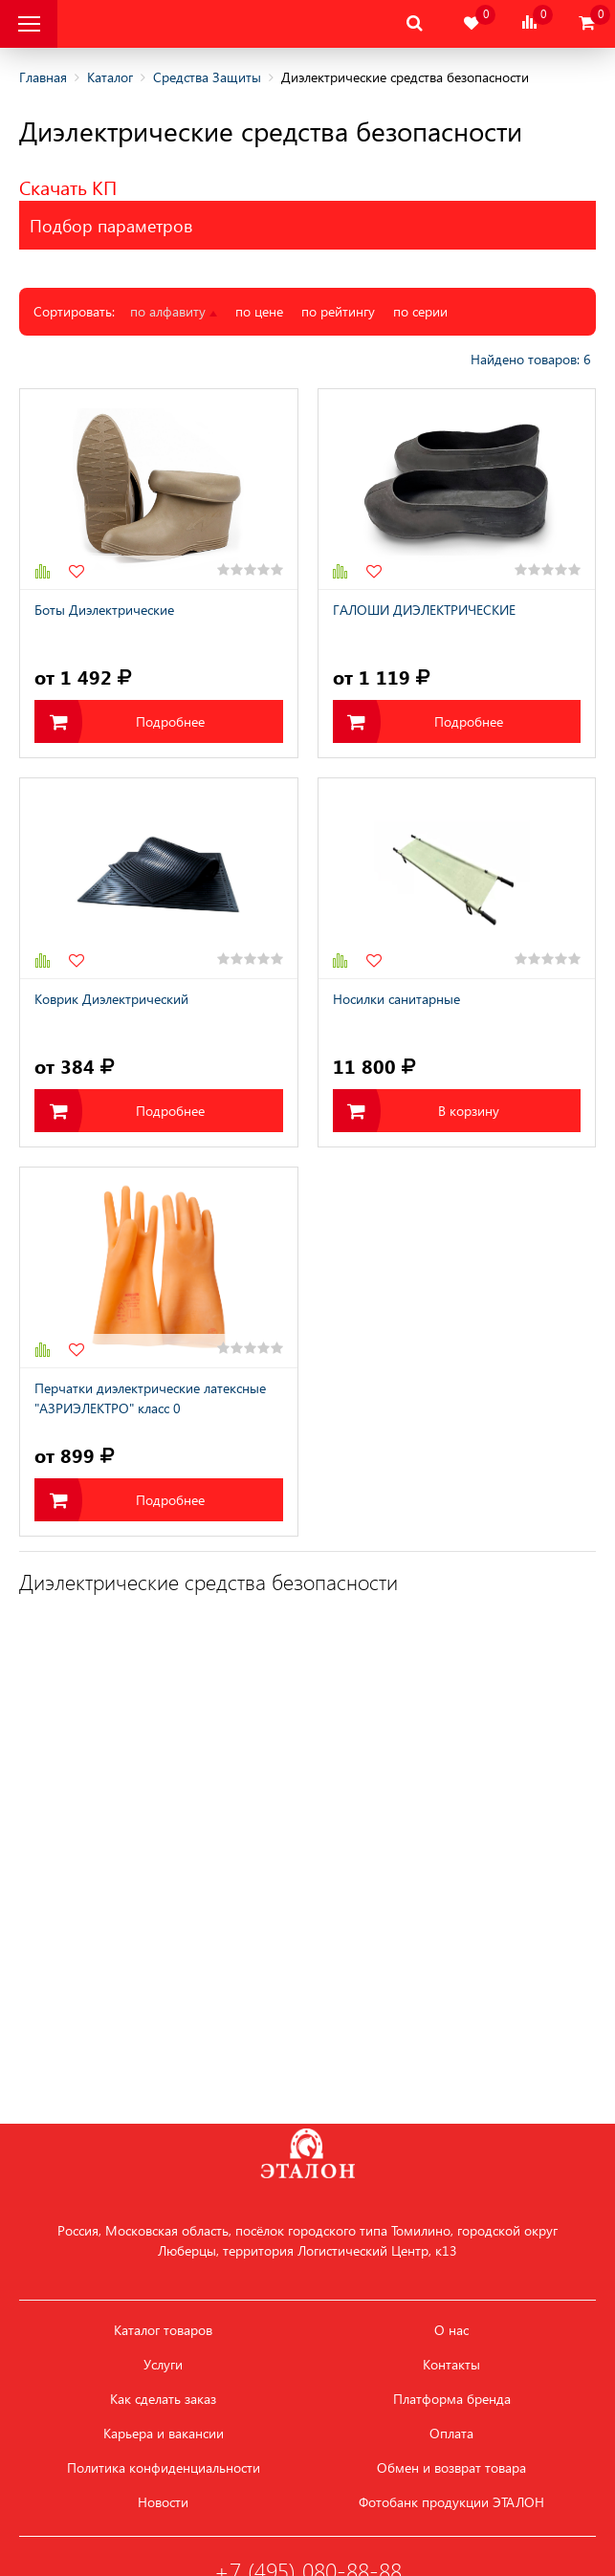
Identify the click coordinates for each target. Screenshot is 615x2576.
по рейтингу (338, 311)
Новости (163, 2502)
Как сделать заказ (163, 2399)
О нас (451, 2330)
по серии (420, 311)
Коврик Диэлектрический (111, 999)
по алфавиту (173, 311)
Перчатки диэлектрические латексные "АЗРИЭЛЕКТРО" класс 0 (150, 1398)
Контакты (451, 2364)
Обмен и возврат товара (451, 2468)
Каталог (110, 77)
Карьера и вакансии (163, 2433)
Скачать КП (68, 186)
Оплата (451, 2433)
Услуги (163, 2364)
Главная (43, 77)
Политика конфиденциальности (163, 2468)
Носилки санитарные (396, 999)
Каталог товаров (163, 2330)
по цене (259, 311)
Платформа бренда (452, 2399)
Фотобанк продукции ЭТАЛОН (451, 2502)
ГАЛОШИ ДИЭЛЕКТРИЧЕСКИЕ (424, 609)
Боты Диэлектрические (104, 609)
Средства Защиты (207, 77)
